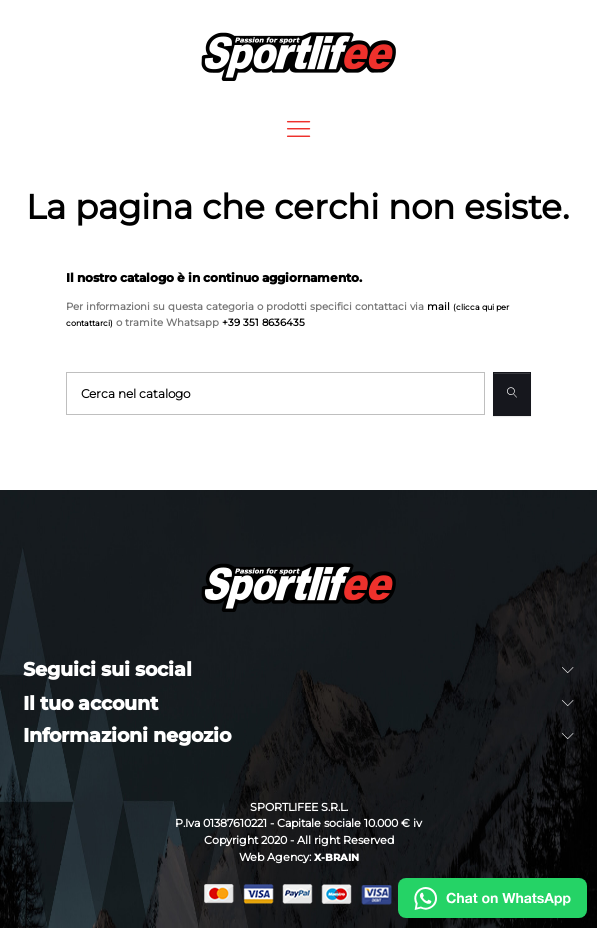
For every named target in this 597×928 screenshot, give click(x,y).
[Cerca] (275, 393)
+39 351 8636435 (263, 322)
